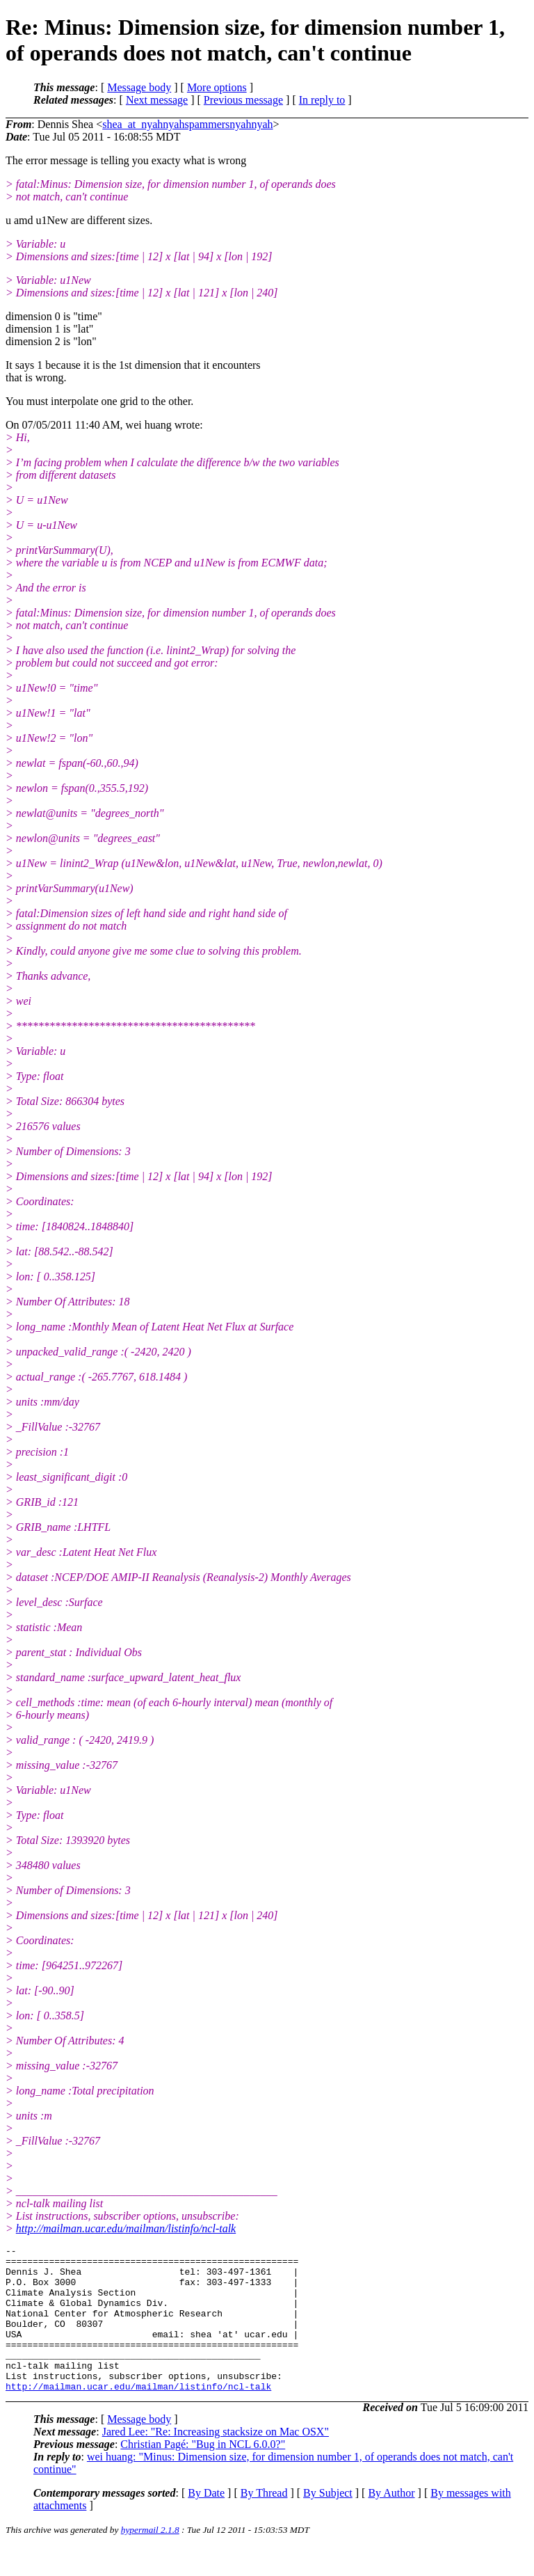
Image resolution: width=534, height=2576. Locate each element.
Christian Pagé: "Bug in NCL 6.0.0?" (202, 2473)
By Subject (328, 2522)
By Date (206, 2522)
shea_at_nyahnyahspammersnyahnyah (187, 124)
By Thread (264, 2522)
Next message (157, 100)
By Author (391, 2522)
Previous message (243, 100)
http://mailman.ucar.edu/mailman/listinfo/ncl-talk (126, 2228)
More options (217, 87)
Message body (139, 87)
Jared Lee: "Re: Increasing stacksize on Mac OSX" (215, 2461)
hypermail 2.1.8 (150, 2559)
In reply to (322, 100)
